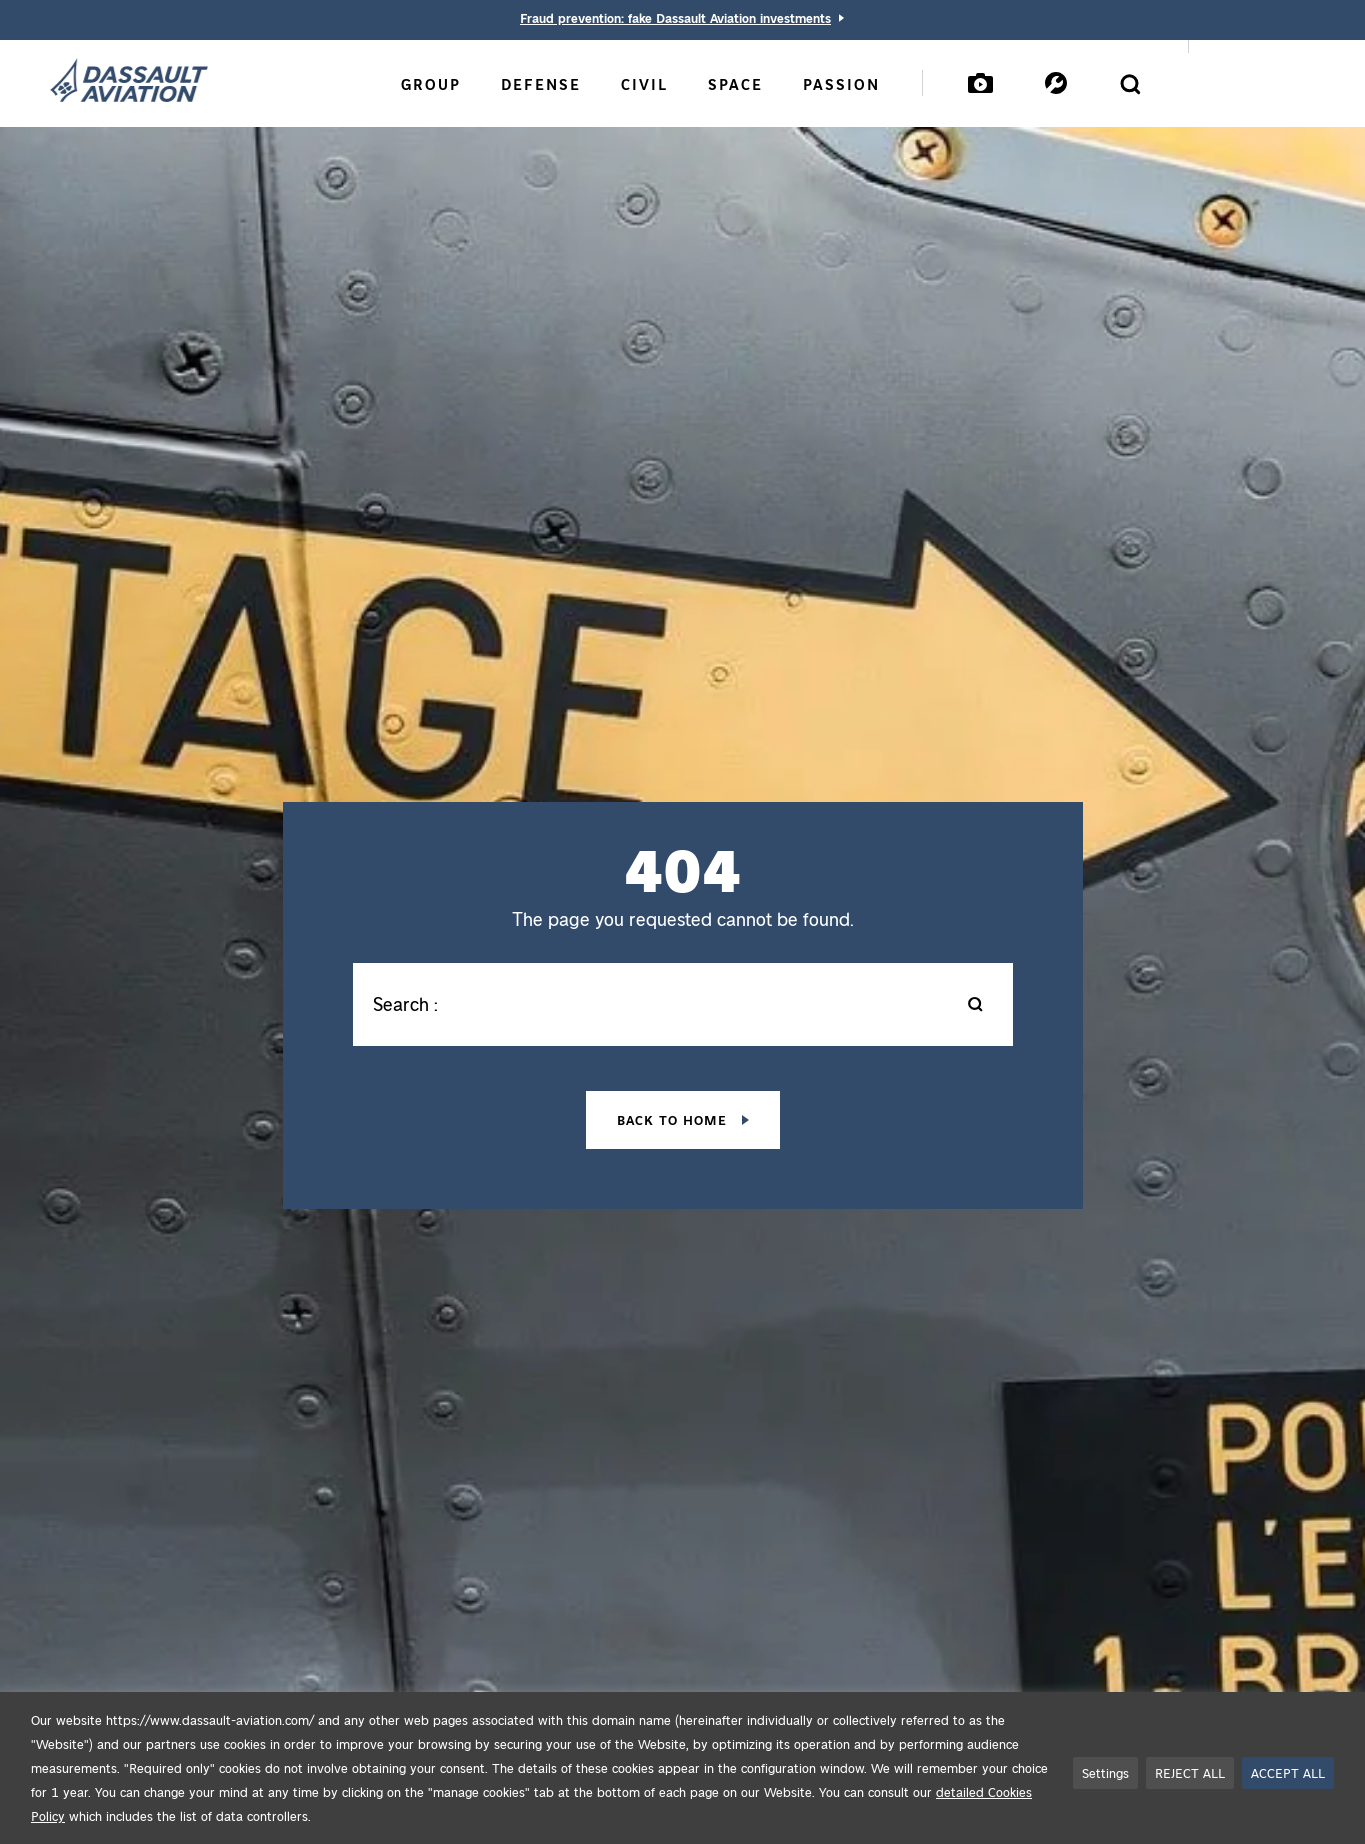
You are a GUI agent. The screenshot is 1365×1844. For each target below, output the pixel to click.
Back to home (674, 1119)
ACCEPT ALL (1288, 1772)
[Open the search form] (1130, 83)
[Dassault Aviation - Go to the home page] (129, 82)
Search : (405, 1004)
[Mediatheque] (980, 82)
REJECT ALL (1190, 1772)
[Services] (1056, 82)
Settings (1105, 1772)
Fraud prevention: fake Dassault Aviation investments (675, 17)
